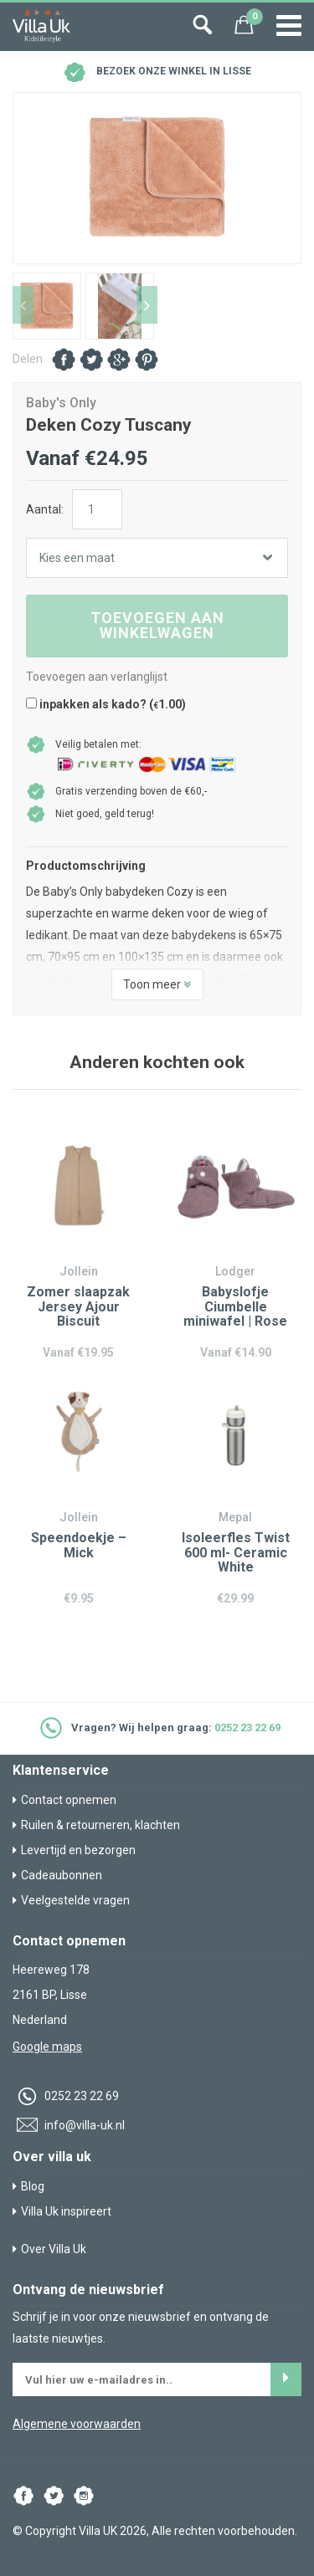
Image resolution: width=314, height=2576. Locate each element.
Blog (28, 2186)
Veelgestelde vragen (71, 1900)
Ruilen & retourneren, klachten (96, 1825)
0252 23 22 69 (247, 1727)
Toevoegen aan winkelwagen (157, 625)
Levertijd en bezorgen (74, 1850)
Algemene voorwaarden (77, 2423)
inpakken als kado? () (106, 704)
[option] (157, 178)
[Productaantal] (97, 509)
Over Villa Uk (49, 2249)
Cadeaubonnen (57, 1875)
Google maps (47, 2046)
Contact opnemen (64, 1800)
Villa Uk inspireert (62, 2211)
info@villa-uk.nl (69, 2125)
